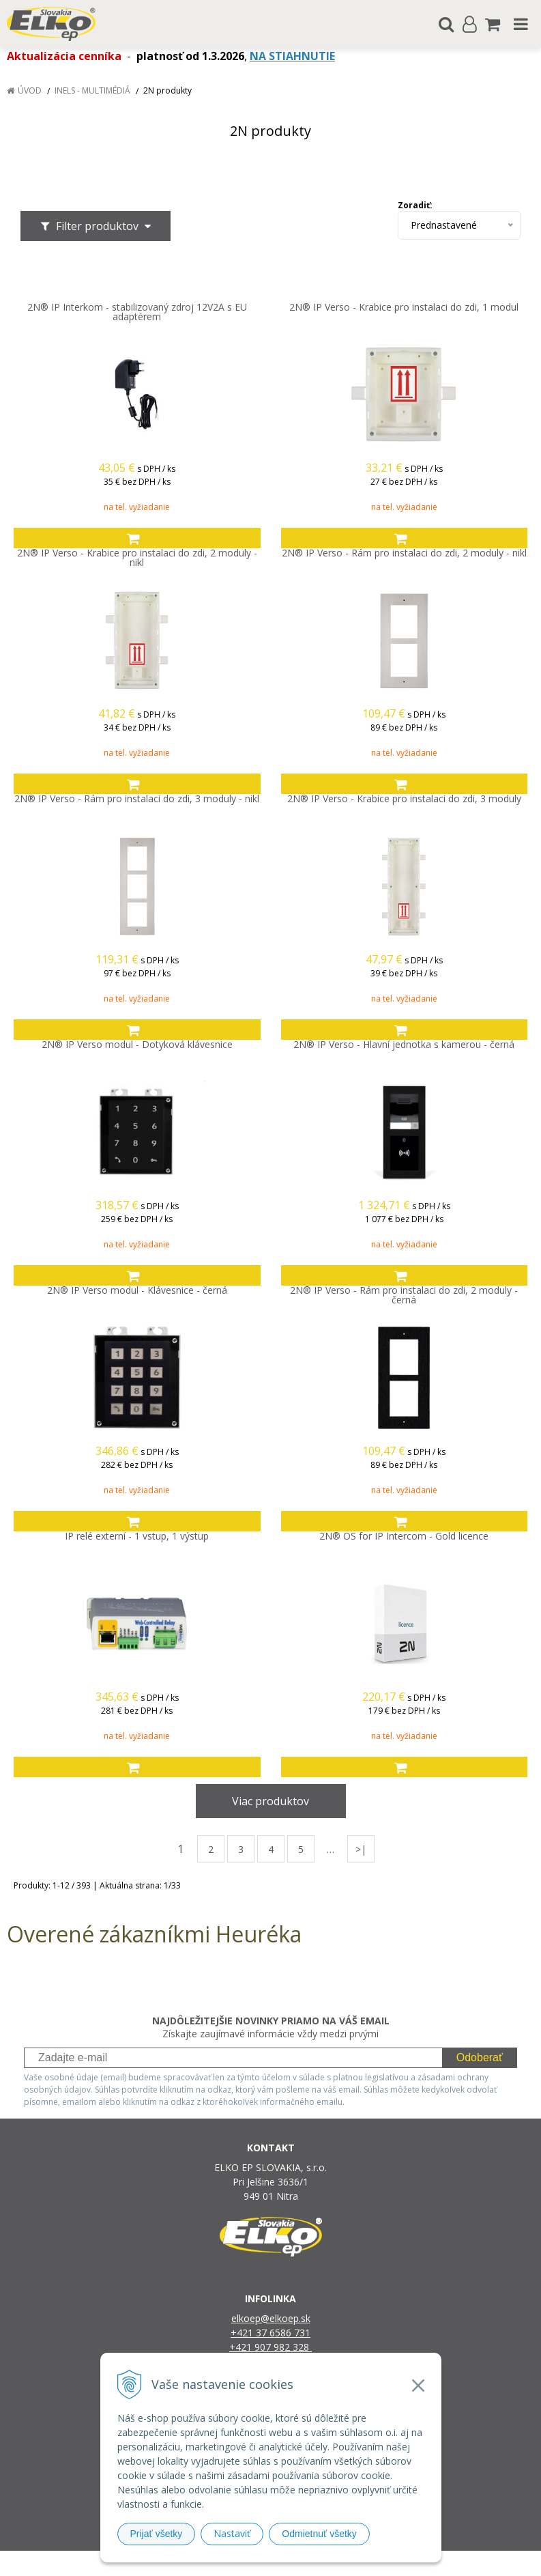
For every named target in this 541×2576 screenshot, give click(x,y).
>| (360, 1849)
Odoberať (479, 2057)
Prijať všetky (156, 2533)
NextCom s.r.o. (411, 2563)
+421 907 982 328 (270, 2346)
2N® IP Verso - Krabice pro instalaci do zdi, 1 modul (403, 307)
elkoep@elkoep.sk (270, 2318)
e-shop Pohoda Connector (323, 2563)
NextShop (247, 2563)
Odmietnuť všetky (319, 2533)
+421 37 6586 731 (270, 2332)
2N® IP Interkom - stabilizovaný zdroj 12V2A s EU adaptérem (137, 312)
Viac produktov (270, 1801)
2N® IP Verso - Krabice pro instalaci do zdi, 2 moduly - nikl (137, 557)
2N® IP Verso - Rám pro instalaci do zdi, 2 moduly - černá (404, 1295)
